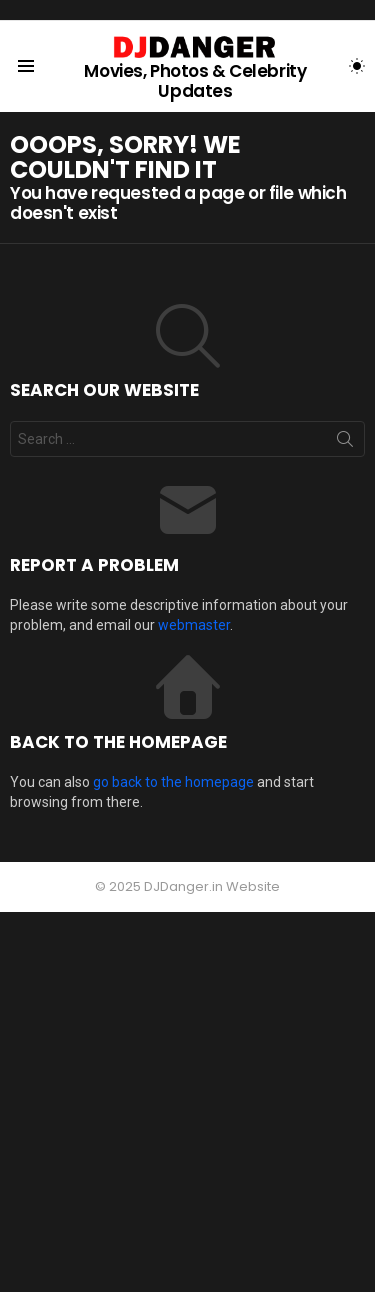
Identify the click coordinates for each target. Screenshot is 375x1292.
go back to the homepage (173, 782)
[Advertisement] (187, 1099)
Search (345, 443)
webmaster (194, 625)
